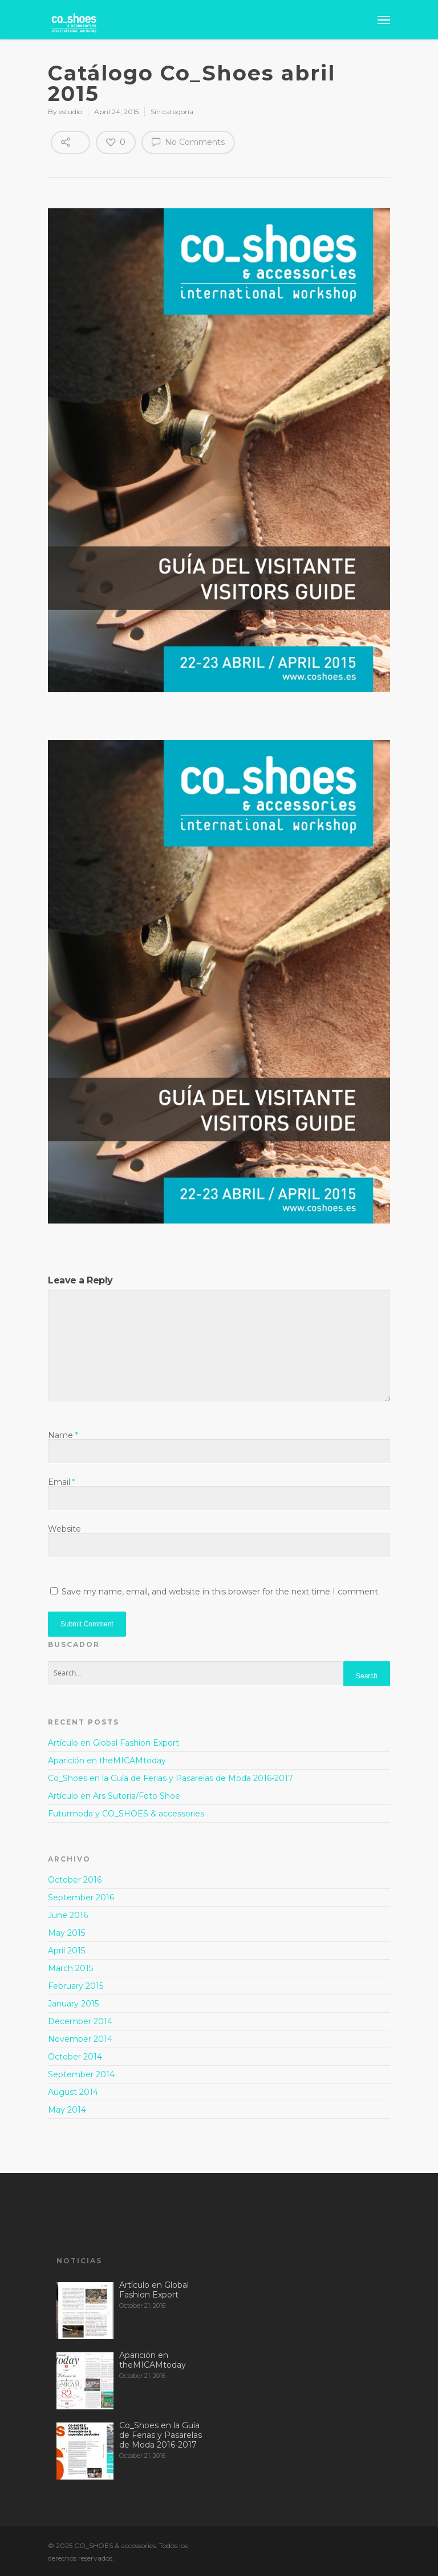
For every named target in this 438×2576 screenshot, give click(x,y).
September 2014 (81, 2074)
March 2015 (70, 1968)
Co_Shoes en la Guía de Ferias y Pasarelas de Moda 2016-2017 (170, 1778)
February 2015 (75, 1986)
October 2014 (75, 2057)
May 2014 (67, 2110)
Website (64, 1529)
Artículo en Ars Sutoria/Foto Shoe (114, 1796)
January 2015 (73, 2003)
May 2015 (66, 1933)
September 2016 (81, 1897)
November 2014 (80, 2039)
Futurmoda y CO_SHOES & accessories (126, 1813)
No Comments (188, 141)
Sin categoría (172, 111)
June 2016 (68, 1915)
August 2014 (73, 2092)
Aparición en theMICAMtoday (107, 1760)
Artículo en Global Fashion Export (113, 1743)
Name (63, 1435)
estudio (70, 111)
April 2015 (66, 1950)
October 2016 (75, 1880)
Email (61, 1482)
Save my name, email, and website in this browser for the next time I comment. (221, 1591)
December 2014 (80, 2021)
